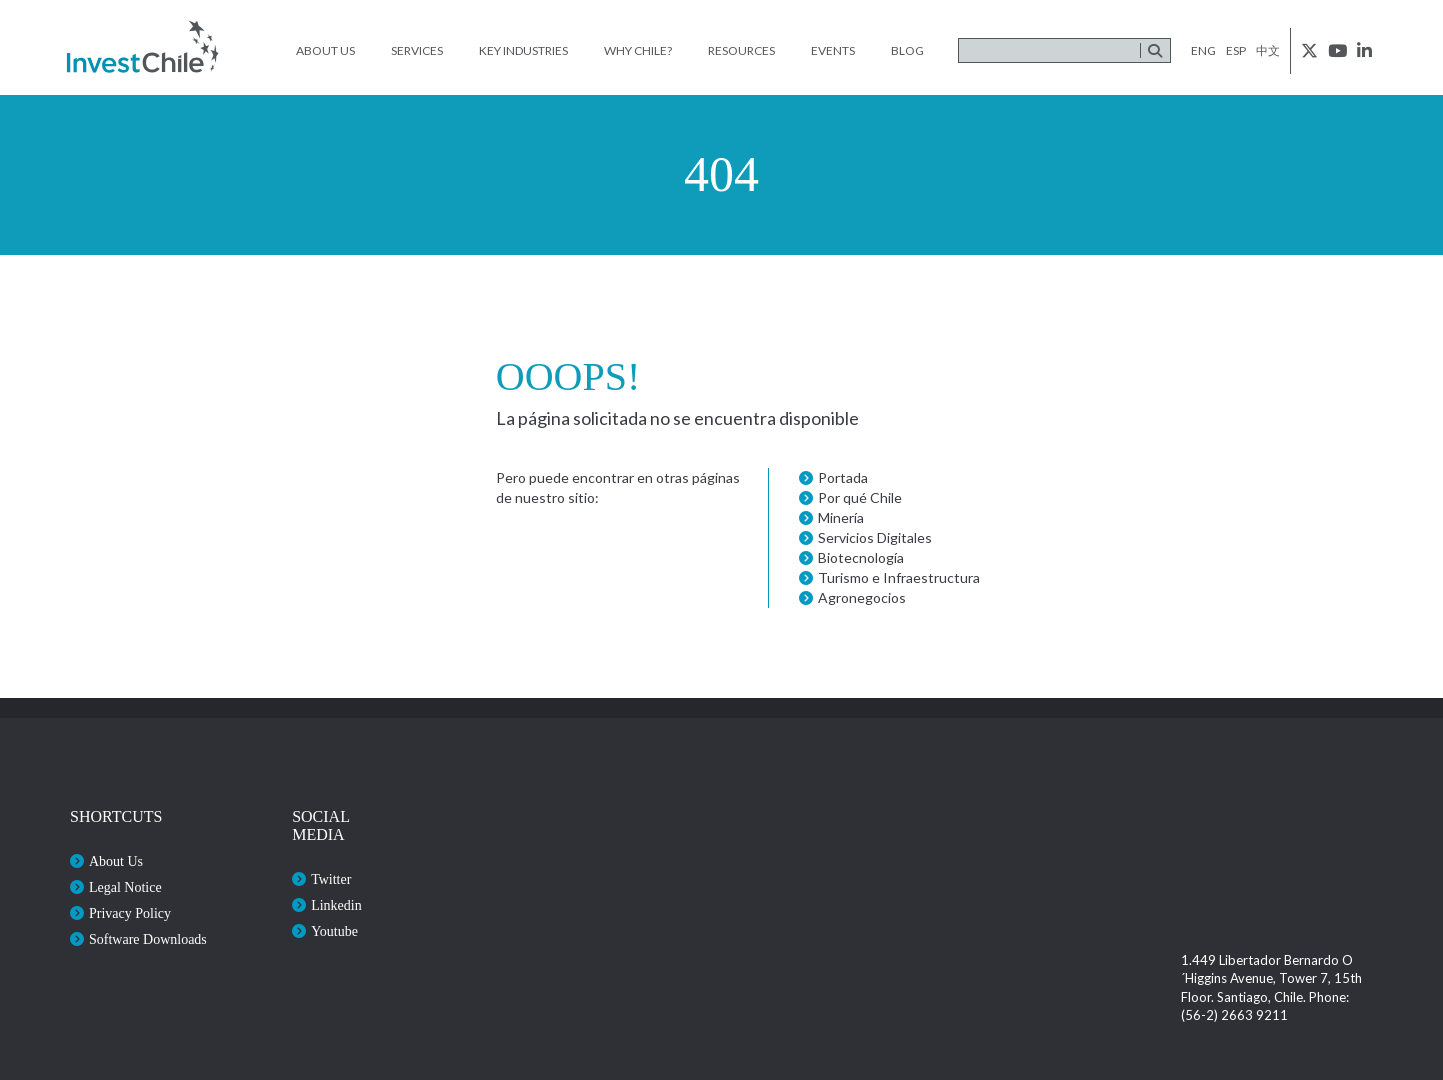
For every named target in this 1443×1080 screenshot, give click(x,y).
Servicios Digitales (875, 537)
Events (833, 50)
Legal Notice (125, 887)
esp (1236, 50)
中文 (1268, 50)
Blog (907, 50)
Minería (841, 517)
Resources (741, 50)
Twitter (331, 879)
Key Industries (523, 50)
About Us (325, 50)
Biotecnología (861, 557)
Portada (843, 477)
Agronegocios (862, 597)
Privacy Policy (130, 913)
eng (1203, 50)
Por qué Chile (860, 497)
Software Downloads (148, 939)
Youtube (334, 931)
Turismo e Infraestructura (899, 577)
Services (417, 50)
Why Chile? (638, 50)
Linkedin (336, 905)
